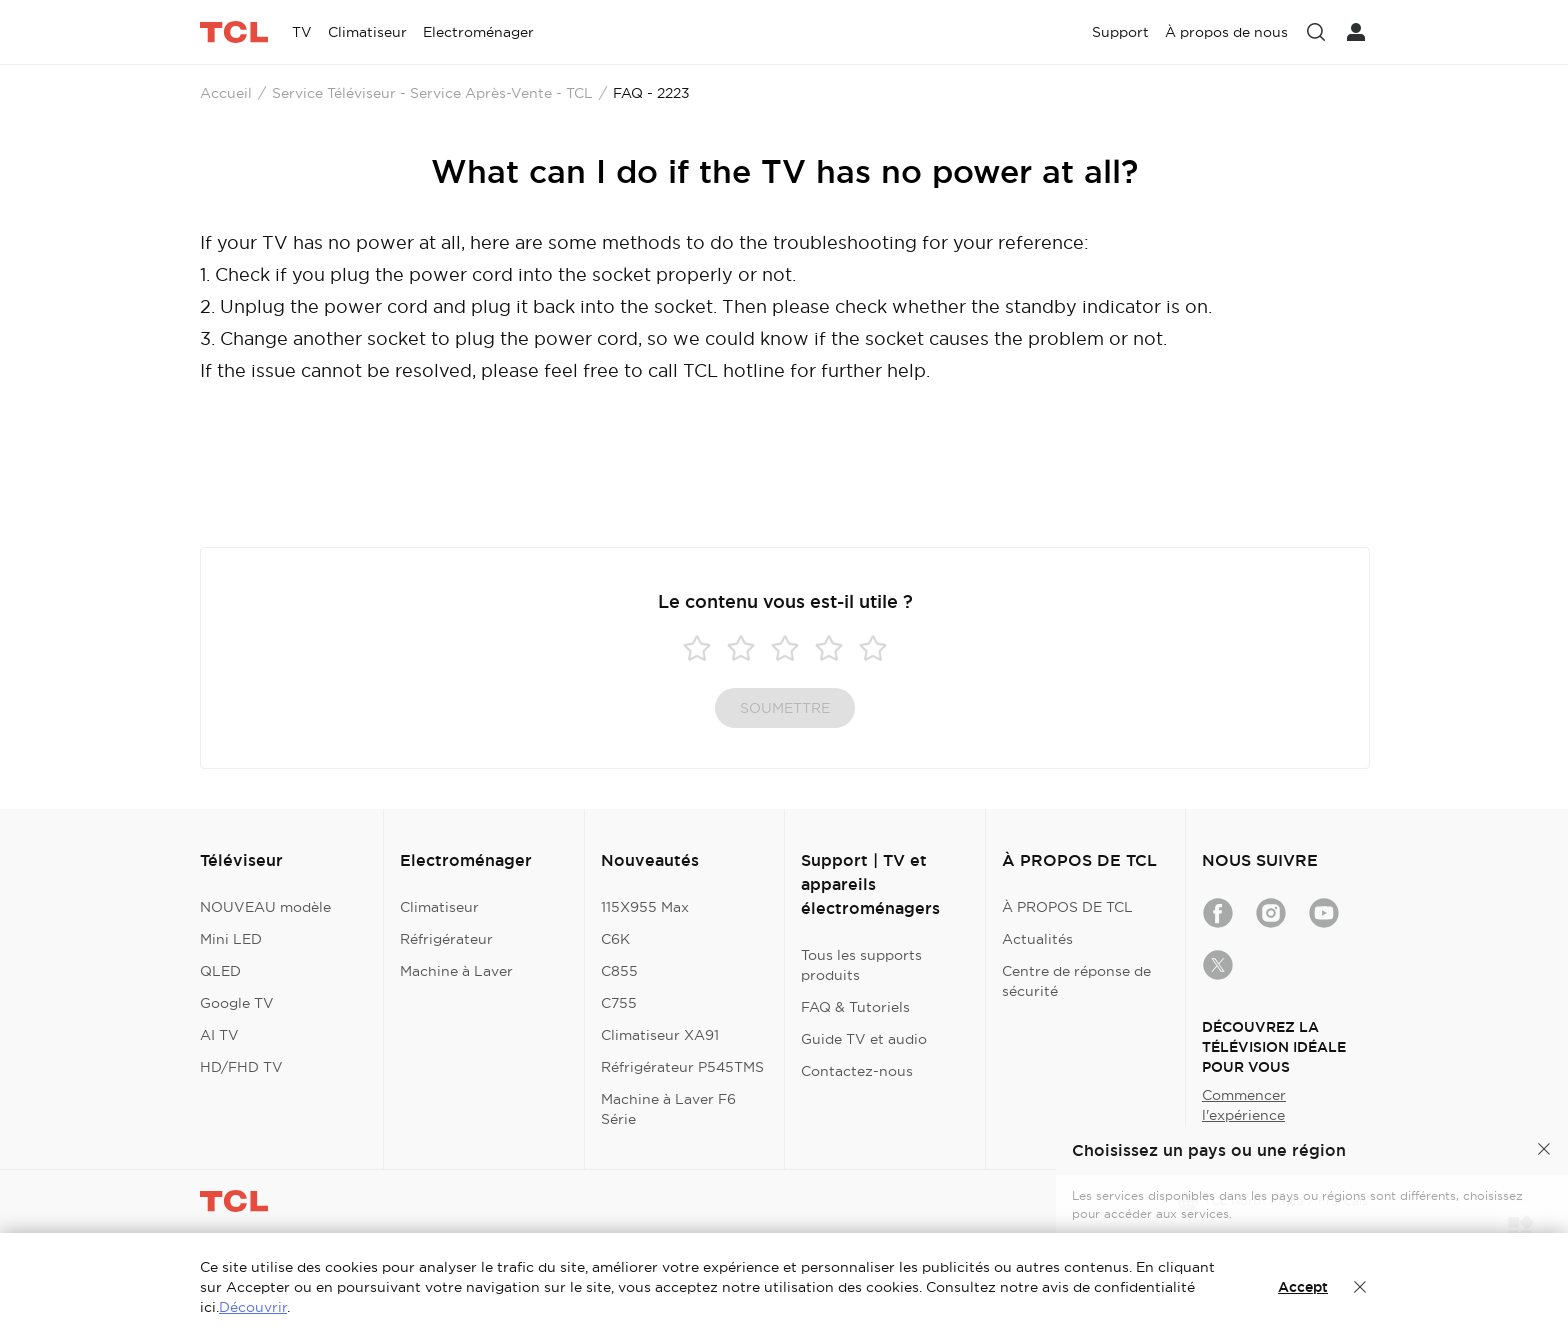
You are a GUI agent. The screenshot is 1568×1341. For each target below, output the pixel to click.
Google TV (237, 1003)
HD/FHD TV (241, 1067)
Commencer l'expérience (1244, 1105)
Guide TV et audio (864, 1039)
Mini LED (231, 939)
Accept (1303, 1287)
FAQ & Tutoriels (855, 1007)
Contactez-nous (857, 1071)
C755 (619, 1003)
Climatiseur (439, 907)
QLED (220, 971)
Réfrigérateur (446, 939)
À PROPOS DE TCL (1067, 907)
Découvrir (253, 1307)
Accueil (226, 93)
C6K (615, 939)
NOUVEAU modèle (265, 907)
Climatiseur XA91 (660, 1035)
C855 (619, 971)
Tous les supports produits (861, 965)
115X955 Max (645, 907)
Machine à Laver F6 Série (668, 1109)
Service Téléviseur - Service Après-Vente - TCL (432, 93)
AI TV (219, 1035)
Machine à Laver (456, 971)
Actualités (1037, 939)
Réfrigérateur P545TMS (682, 1067)
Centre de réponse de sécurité (1076, 981)
